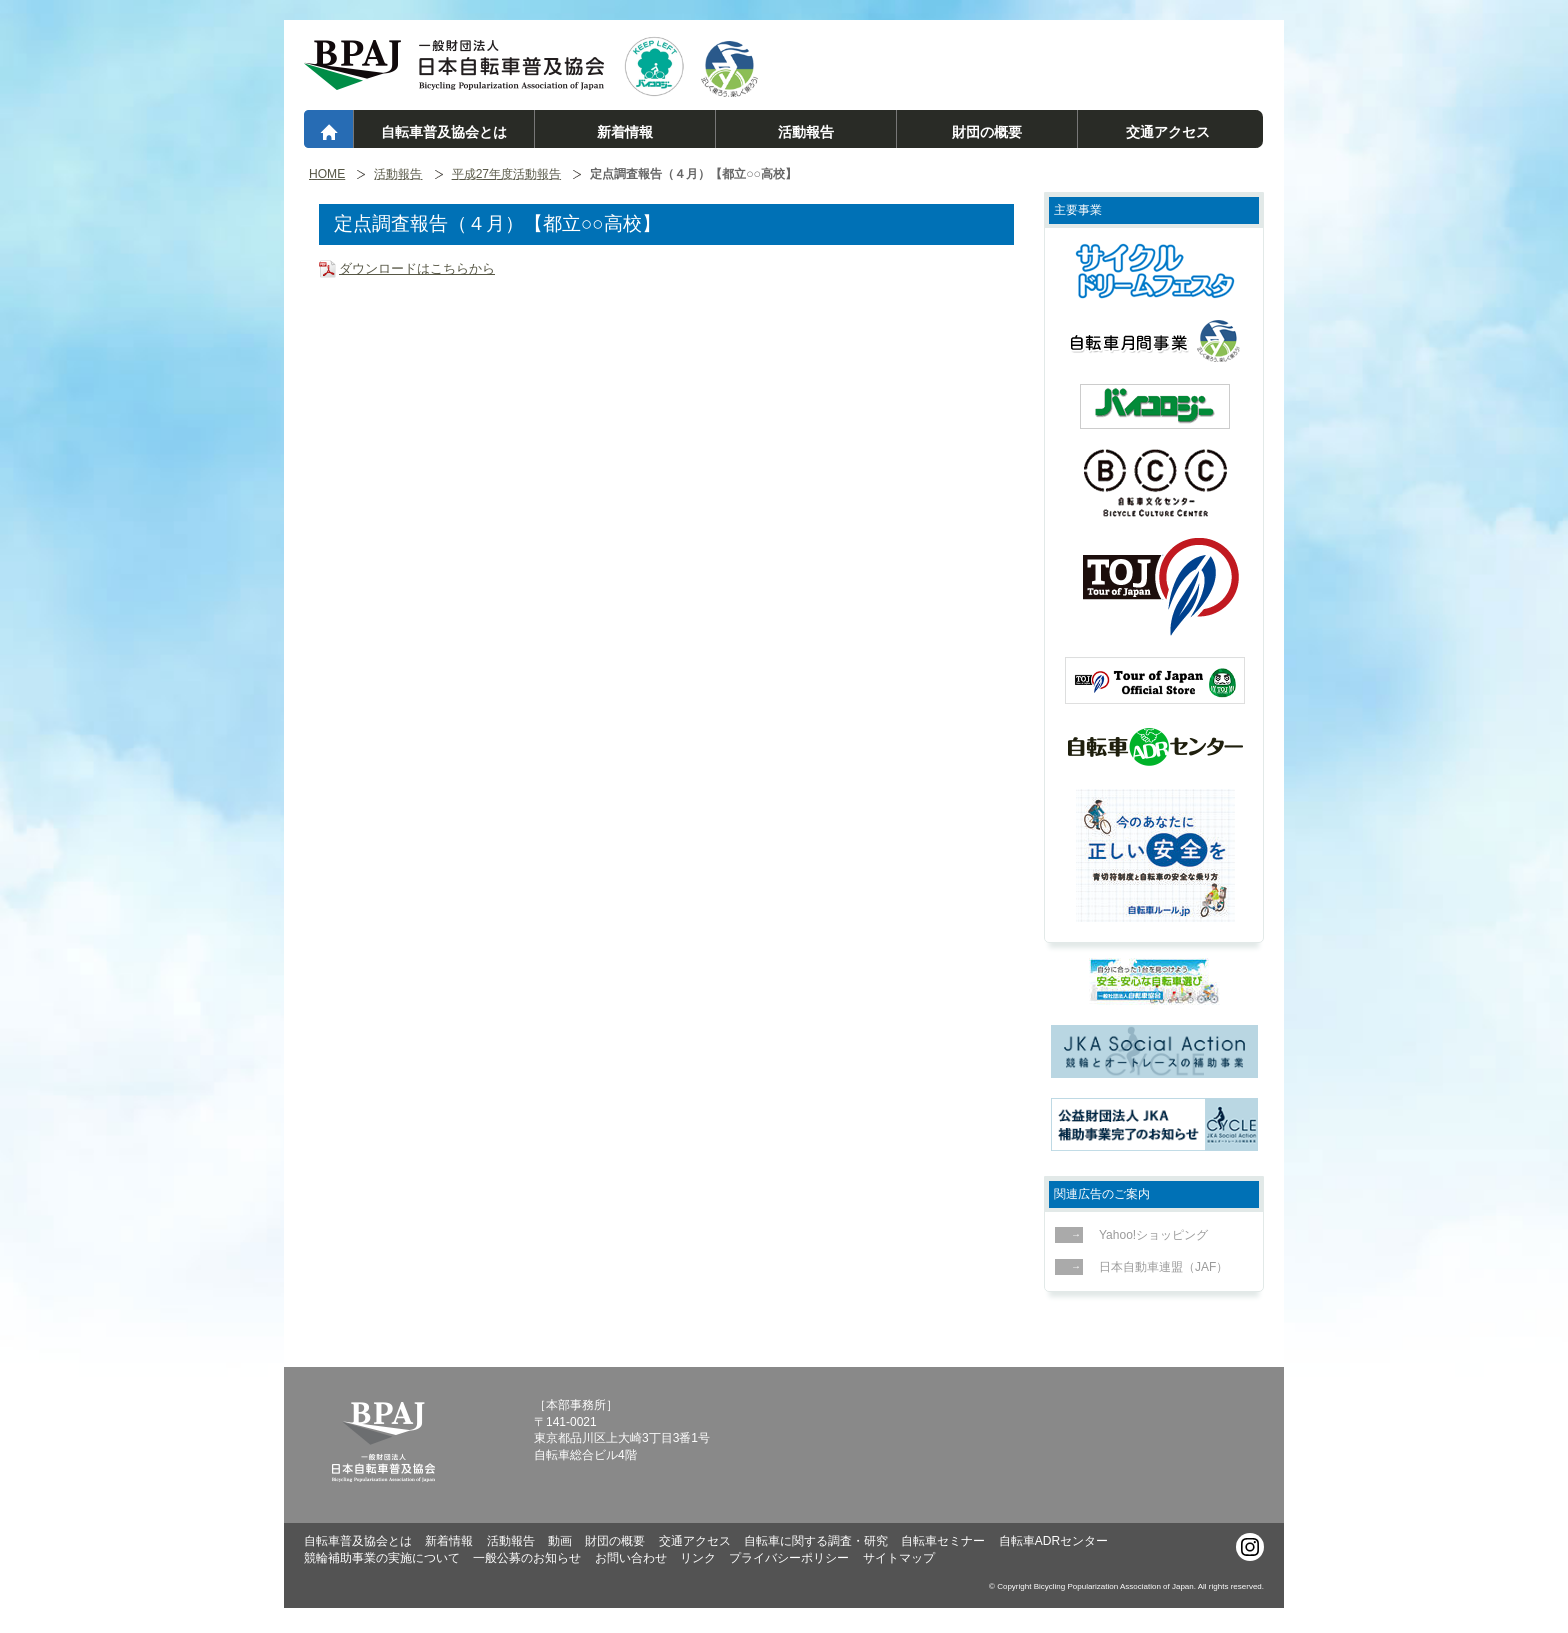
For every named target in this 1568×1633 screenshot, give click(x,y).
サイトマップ (899, 1558)
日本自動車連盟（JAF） (1158, 1267)
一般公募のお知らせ (527, 1558)
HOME (327, 174)
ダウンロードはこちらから (417, 268)
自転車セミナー (943, 1541)
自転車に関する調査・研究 (816, 1541)
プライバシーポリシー (789, 1558)
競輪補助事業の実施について (382, 1558)
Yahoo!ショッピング (1148, 1235)
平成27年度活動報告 (506, 174)
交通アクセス (1168, 132)
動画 (560, 1541)
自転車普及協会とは (444, 132)
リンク (698, 1558)
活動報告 (806, 132)
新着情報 (625, 132)
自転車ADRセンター (1053, 1541)
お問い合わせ (631, 1558)
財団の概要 (987, 132)
